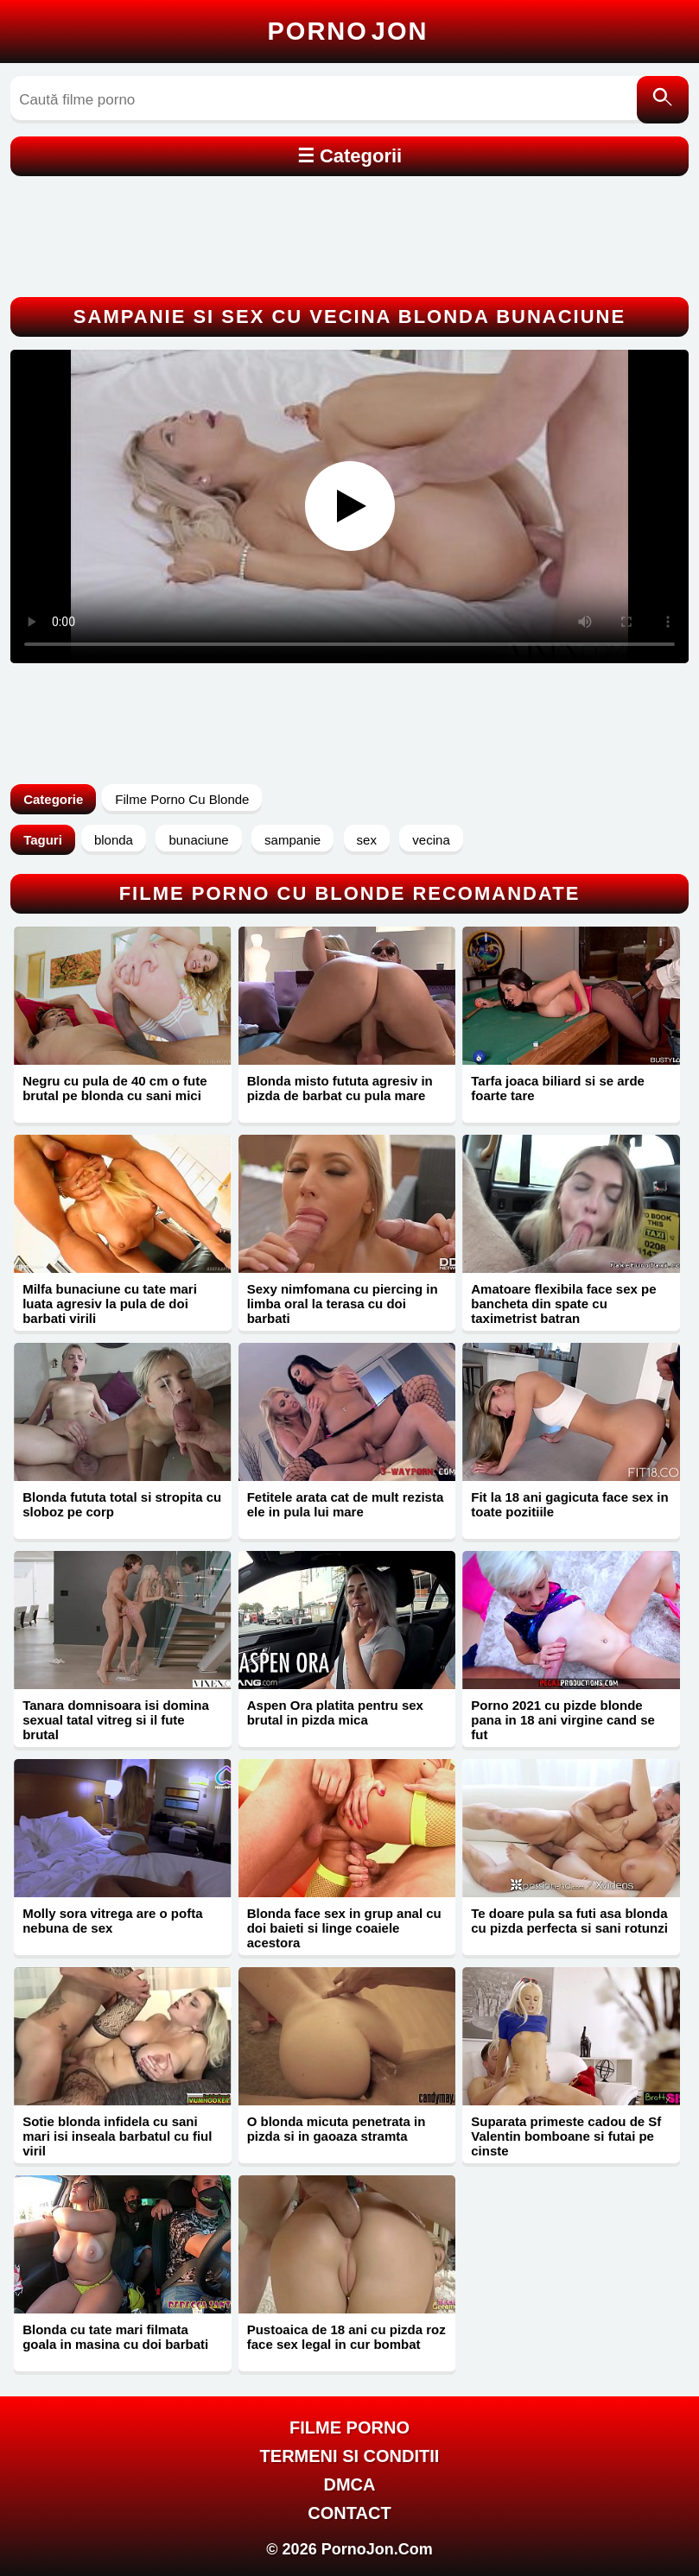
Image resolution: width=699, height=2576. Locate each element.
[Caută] (663, 99)
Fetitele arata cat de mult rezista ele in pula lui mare (345, 1504)
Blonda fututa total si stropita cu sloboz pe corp (121, 1504)
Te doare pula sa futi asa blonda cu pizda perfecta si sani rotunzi (569, 1920)
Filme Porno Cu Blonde (182, 799)
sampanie (292, 839)
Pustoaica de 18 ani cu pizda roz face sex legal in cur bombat (346, 2336)
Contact (349, 2512)
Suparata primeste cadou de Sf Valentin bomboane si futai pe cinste (566, 2136)
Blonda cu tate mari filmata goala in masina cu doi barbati (115, 2336)
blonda (113, 839)
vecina (430, 839)
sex (367, 839)
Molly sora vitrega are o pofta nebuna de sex (112, 1920)
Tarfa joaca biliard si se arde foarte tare (558, 1088)
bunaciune (198, 839)
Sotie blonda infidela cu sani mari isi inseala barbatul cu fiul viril (117, 2136)
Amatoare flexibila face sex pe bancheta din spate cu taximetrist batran (563, 1304)
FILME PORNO (349, 2427)
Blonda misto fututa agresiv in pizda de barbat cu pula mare (340, 1088)
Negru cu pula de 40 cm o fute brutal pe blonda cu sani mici (114, 1088)
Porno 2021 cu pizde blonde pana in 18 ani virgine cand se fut (563, 1720)
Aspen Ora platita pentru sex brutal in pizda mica (335, 1712)
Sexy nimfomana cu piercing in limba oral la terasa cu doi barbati (342, 1304)
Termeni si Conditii (350, 2455)
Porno (348, 31)
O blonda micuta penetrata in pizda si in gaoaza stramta (336, 2128)
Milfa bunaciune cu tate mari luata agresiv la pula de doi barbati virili (109, 1304)
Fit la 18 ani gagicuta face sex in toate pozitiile (569, 1504)
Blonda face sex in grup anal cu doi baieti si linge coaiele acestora (344, 1928)
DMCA (350, 2484)
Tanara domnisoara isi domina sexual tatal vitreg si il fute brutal (115, 1720)
